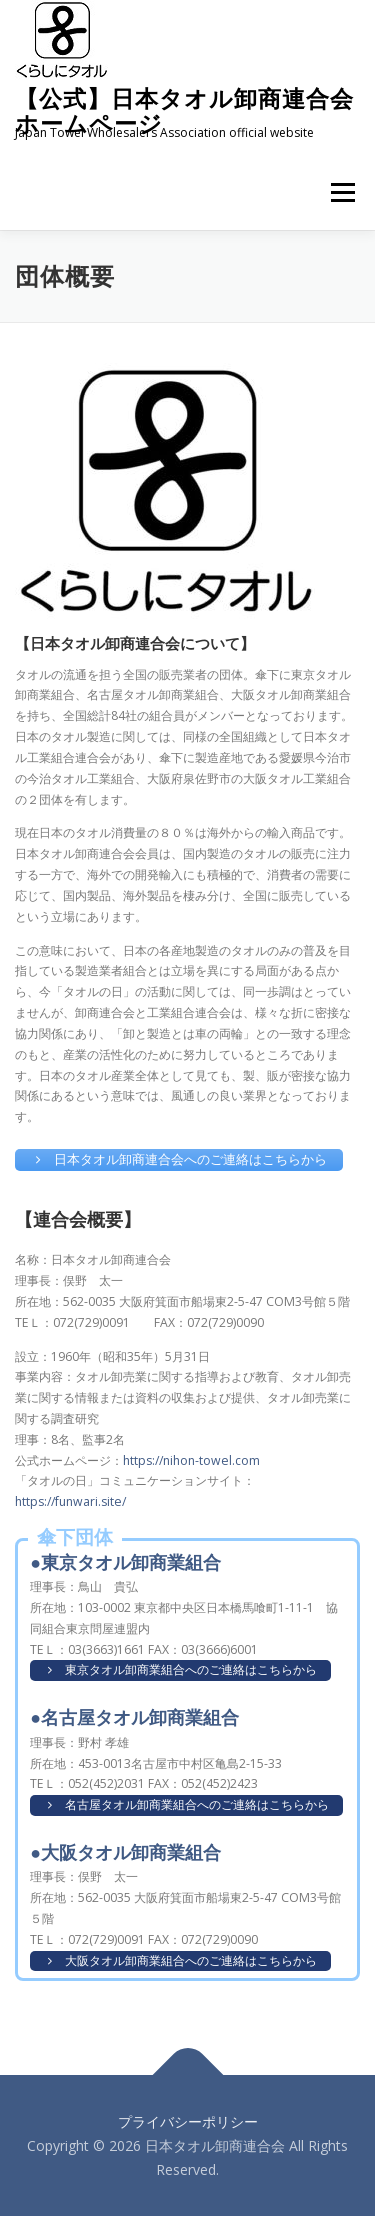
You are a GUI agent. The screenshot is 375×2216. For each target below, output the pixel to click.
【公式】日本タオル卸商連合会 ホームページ (184, 110)
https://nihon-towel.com (191, 1460)
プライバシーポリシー (188, 2121)
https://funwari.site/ (70, 1501)
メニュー (342, 192)
